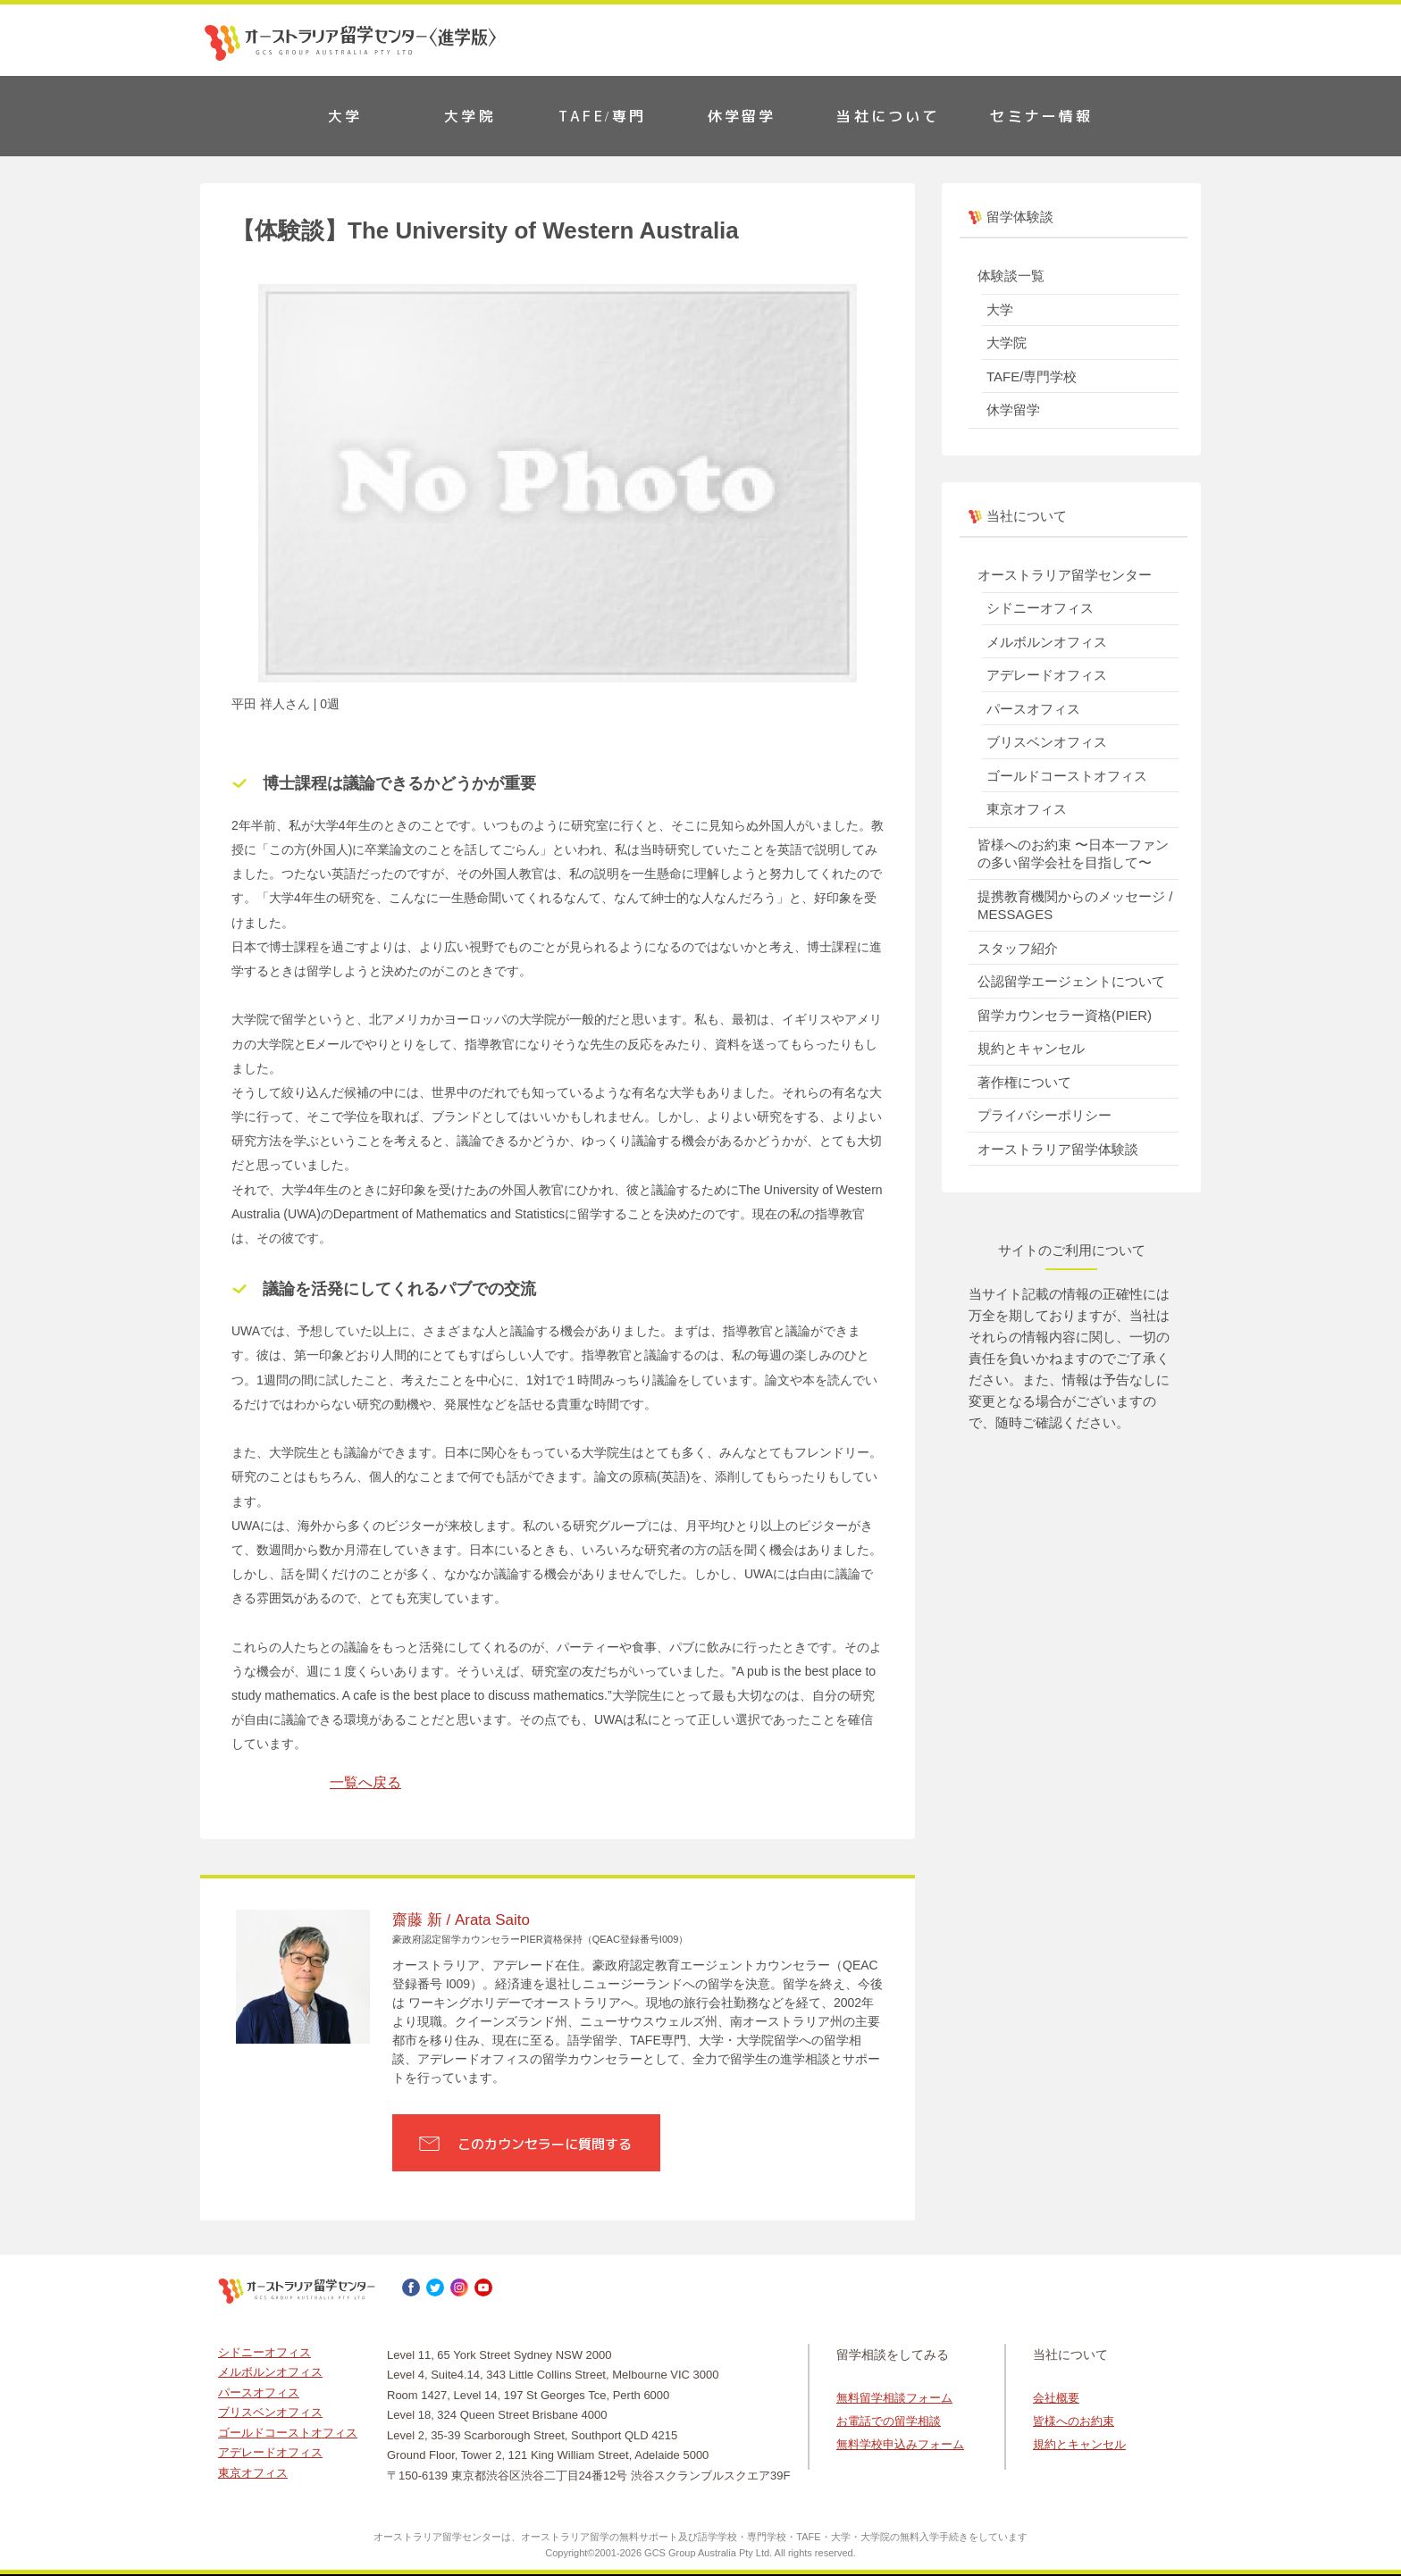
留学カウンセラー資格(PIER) (1064, 1015)
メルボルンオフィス (1046, 641)
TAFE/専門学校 (1031, 376)
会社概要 (1056, 2398)
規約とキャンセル (1031, 1048)
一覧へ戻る (365, 1782)
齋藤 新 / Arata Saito (461, 1919)
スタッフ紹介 (1017, 948)
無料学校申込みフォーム (900, 2444)
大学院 (470, 116)
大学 (345, 116)
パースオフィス (1033, 708)
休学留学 (742, 116)
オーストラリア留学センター (1064, 574)
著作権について (1024, 1082)
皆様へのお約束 (1073, 2421)
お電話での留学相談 (888, 2421)
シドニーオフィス (1040, 607)
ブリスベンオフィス (1046, 741)
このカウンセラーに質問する (544, 2144)
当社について (887, 116)
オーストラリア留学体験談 (1057, 1149)
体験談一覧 (1010, 275)
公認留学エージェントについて (1071, 981)
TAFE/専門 (602, 116)
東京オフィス (1026, 808)
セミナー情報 (1041, 116)
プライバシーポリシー (1044, 1115)
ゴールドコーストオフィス (1066, 775)
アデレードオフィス (1046, 674)
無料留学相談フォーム (894, 2398)
